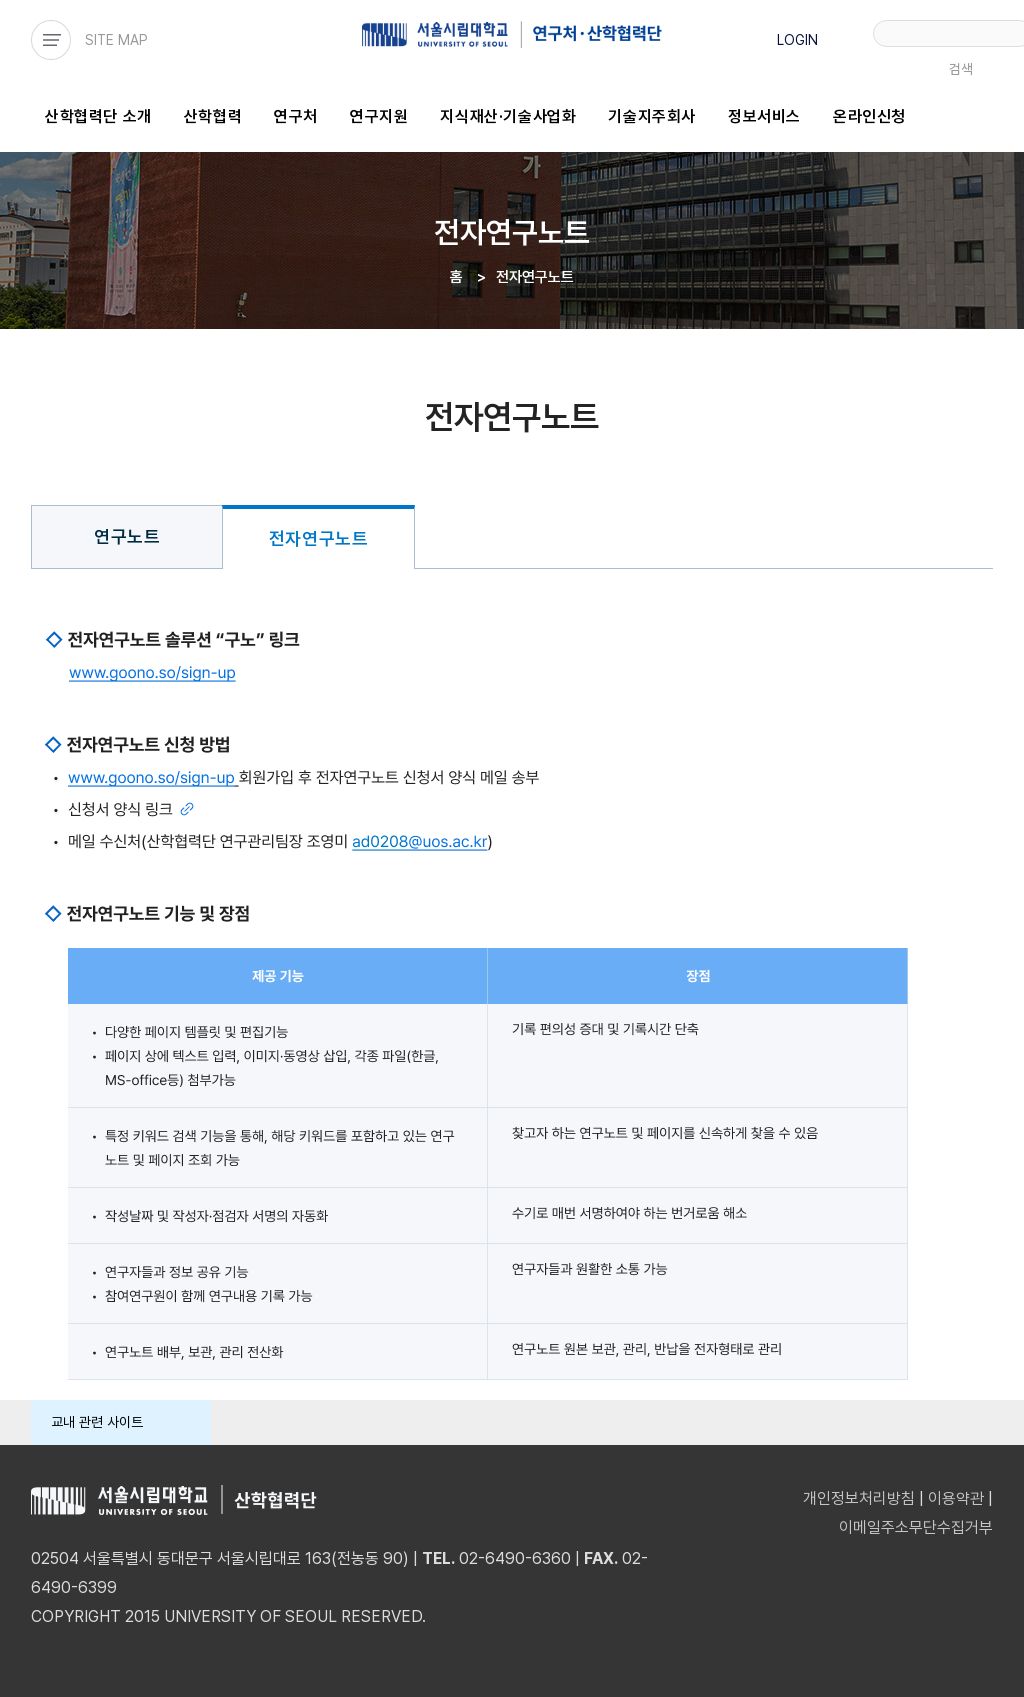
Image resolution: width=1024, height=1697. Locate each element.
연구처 (296, 116)
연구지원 (379, 116)
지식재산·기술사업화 (508, 116)
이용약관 (956, 1498)
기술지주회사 (652, 116)
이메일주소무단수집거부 (916, 1527)
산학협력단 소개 (98, 116)
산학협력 (213, 116)
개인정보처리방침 (859, 1498)
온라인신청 (869, 116)
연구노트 (127, 536)
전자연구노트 (319, 538)
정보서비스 (764, 116)
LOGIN (797, 40)
